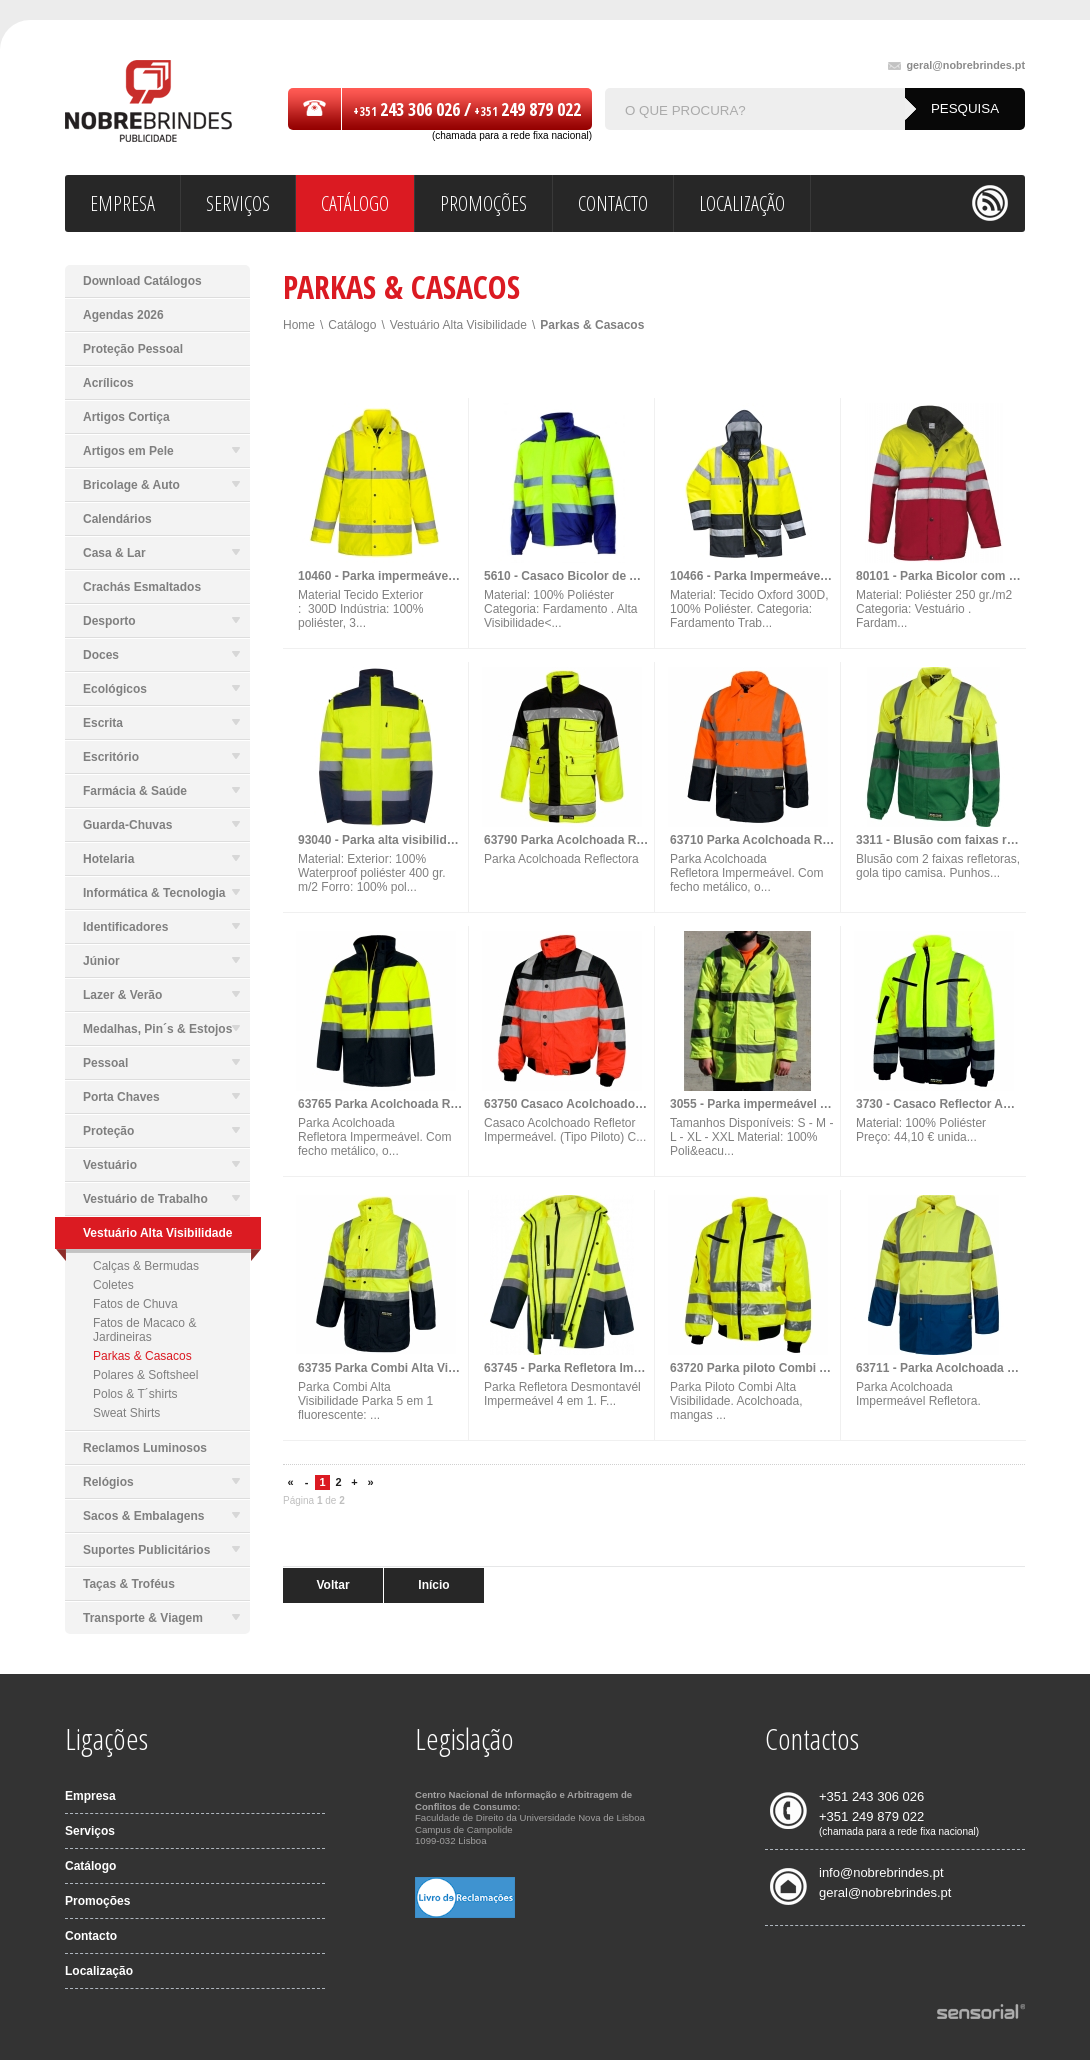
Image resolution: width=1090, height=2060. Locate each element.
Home (299, 325)
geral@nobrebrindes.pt (956, 65)
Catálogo (352, 325)
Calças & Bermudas (146, 1266)
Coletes (113, 1285)
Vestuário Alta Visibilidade (458, 325)
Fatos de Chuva (135, 1304)
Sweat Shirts (126, 1413)
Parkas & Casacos (142, 1356)
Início (433, 1585)
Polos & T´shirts (135, 1394)
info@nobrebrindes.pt (881, 1872)
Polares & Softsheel (145, 1375)
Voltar (332, 1585)
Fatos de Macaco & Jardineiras (144, 1330)
